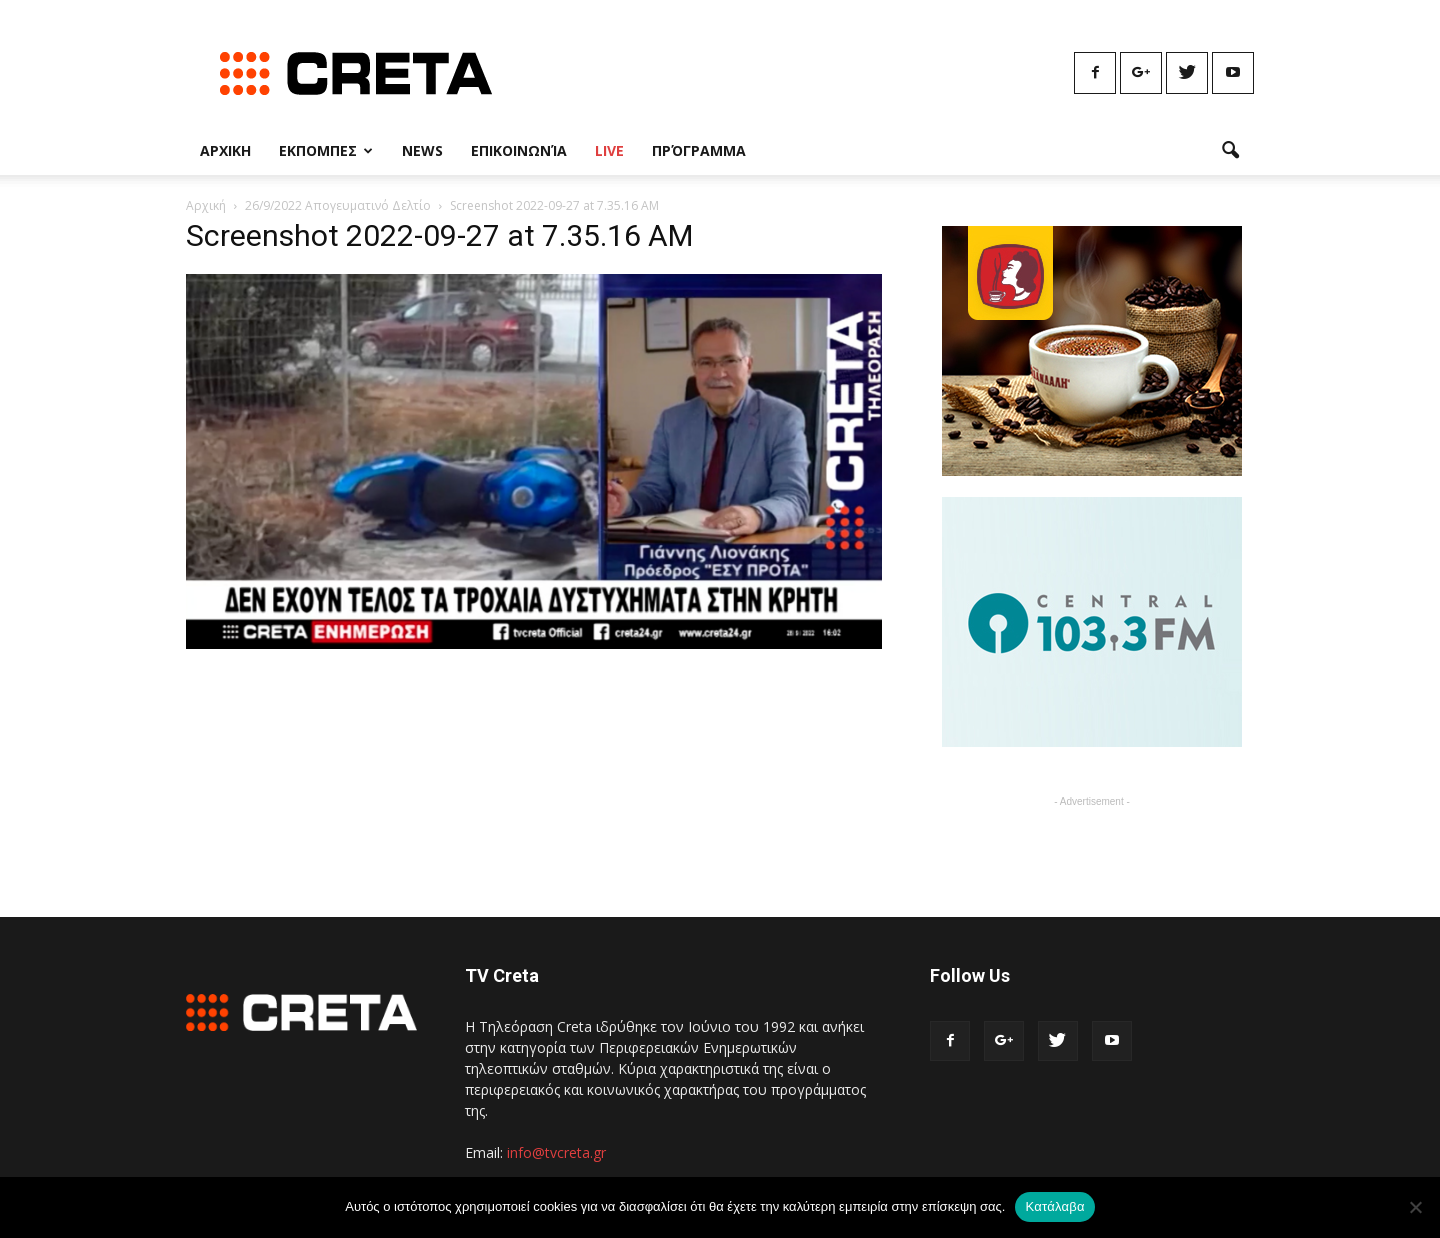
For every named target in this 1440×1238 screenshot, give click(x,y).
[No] (1415, 1207)
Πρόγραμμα (699, 150)
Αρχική (206, 205)
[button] (1230, 151)
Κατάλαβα (1054, 1206)
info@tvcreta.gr (556, 1152)
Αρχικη (225, 150)
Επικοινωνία (519, 150)
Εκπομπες (326, 150)
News (422, 150)
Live (609, 150)
